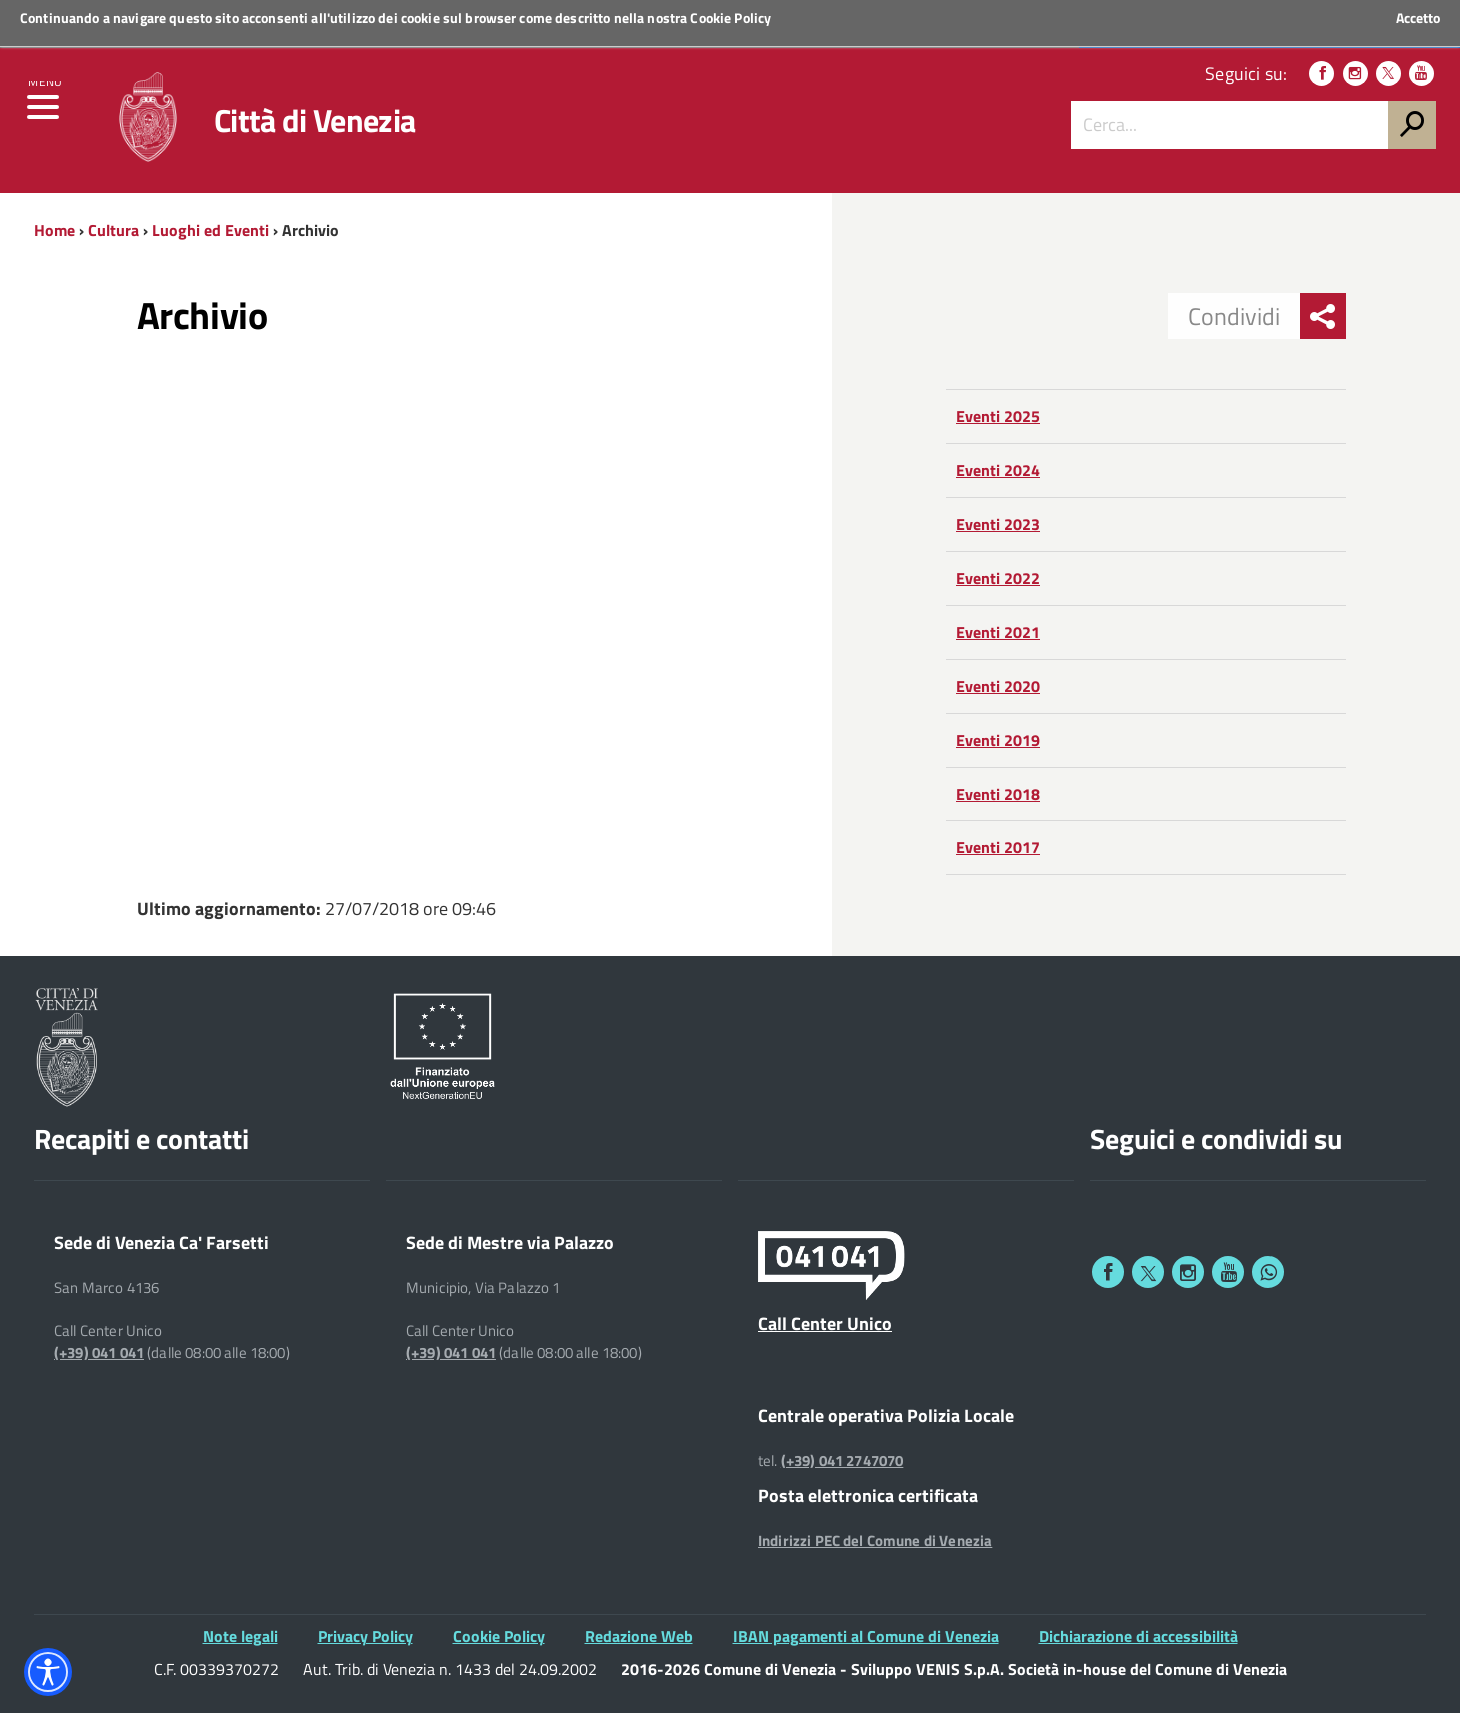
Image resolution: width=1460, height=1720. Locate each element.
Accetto (1418, 18)
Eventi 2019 (998, 747)
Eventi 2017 (998, 855)
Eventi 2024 (998, 478)
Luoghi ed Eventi (210, 237)
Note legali (240, 1644)
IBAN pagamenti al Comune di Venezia (866, 1644)
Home (54, 237)
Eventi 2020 (998, 693)
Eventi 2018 (998, 801)
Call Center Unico (825, 1331)
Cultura (113, 237)
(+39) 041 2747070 (842, 1468)
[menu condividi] (1323, 324)
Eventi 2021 (998, 639)
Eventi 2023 (998, 532)
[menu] (45, 117)
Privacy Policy (365, 1644)
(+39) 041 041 (99, 1360)
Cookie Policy (730, 17)
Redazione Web (639, 1644)
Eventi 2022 (998, 586)
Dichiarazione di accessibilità (1138, 1644)
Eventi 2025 (998, 424)
